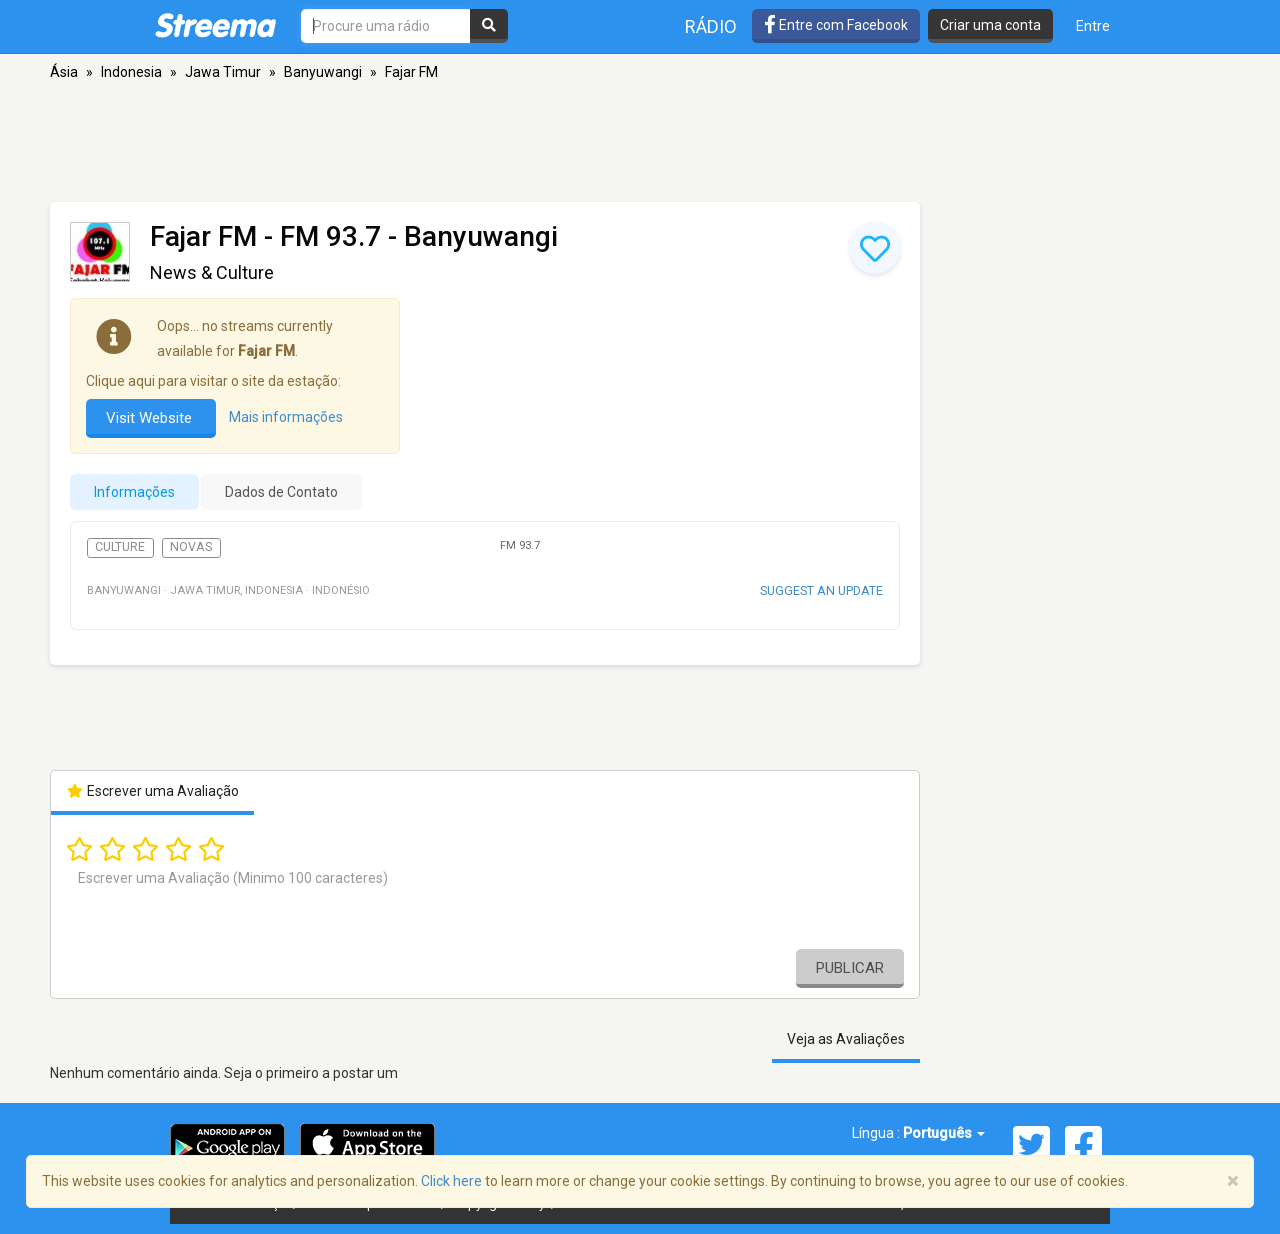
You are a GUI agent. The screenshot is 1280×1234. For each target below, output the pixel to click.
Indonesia (131, 72)
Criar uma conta (990, 25)
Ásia (64, 72)
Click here (451, 1181)
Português (944, 1133)
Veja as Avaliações (846, 1039)
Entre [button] (1093, 26)
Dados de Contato (281, 492)
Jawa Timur (223, 72)
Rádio (711, 26)
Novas (191, 547)
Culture (120, 547)
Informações (134, 492)
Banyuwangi (323, 72)
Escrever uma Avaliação (152, 791)
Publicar (850, 968)
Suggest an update (821, 590)
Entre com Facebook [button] (836, 25)
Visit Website (151, 418)
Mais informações (286, 417)
